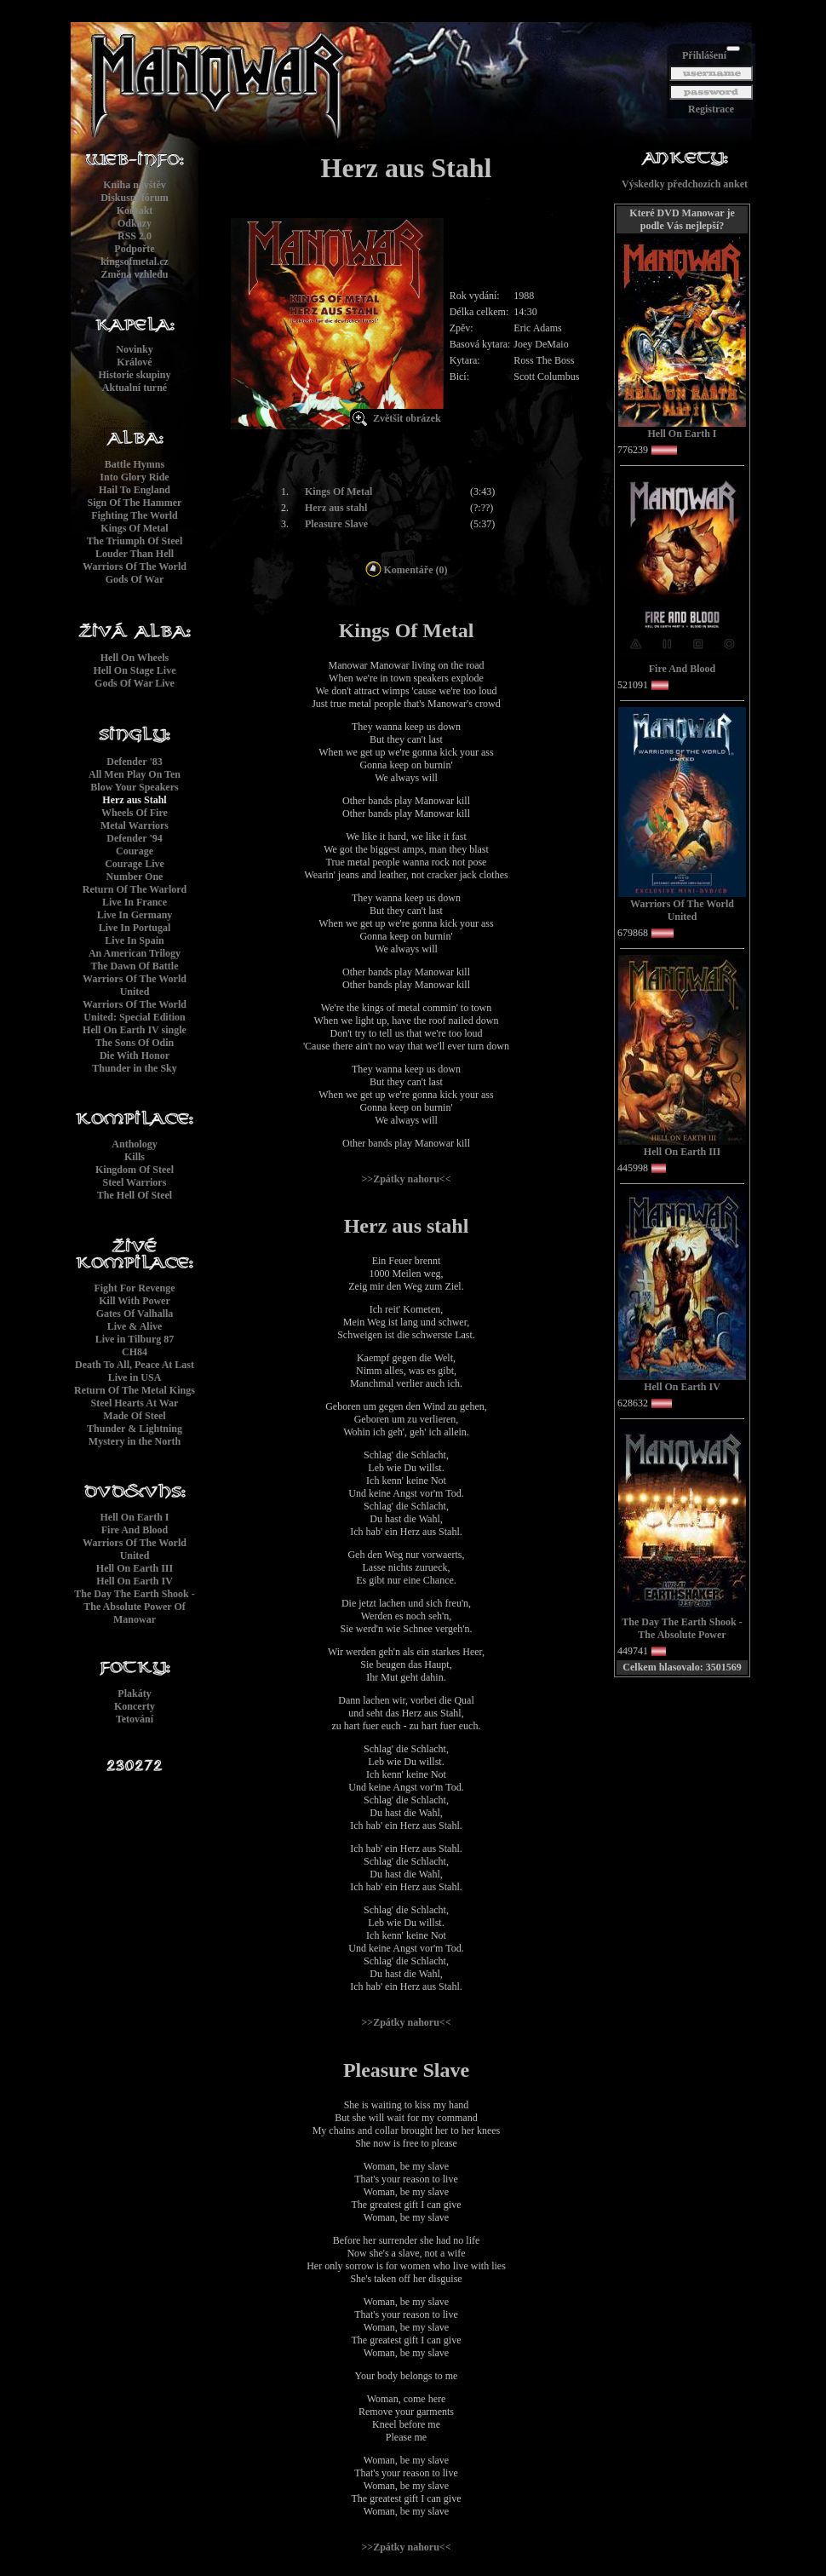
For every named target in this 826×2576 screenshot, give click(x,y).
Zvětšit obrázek (407, 418)
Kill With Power (134, 1301)
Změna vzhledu (134, 274)
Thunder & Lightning (134, 1429)
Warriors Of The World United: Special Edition (134, 1010)
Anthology (134, 1144)
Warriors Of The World (134, 566)
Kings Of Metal (134, 528)
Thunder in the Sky (134, 1068)
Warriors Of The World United (134, 985)
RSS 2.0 (135, 236)
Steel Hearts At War (135, 1403)
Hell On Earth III (134, 1568)
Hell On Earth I (134, 1517)
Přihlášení (704, 55)
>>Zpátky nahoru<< (405, 1179)
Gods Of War (134, 579)
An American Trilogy (135, 953)
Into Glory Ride (134, 477)
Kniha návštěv (134, 185)
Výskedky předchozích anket (685, 184)
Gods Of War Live (135, 683)
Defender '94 (134, 838)
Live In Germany (135, 915)
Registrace (711, 109)
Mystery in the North (135, 1441)
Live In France (134, 902)
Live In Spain (134, 940)
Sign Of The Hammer (135, 503)
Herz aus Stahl (134, 800)
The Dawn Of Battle (135, 966)
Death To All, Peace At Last (134, 1365)
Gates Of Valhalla (135, 1314)
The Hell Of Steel (134, 1195)
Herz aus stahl (336, 508)
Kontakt (135, 210)
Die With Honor (134, 1055)
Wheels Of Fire (134, 813)
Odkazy (135, 223)
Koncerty (134, 1706)
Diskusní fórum (134, 198)
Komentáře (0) (406, 570)
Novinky (134, 349)
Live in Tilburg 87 (135, 1339)
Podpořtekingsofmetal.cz (134, 255)
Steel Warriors (135, 1182)
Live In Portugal (135, 928)
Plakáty (134, 1693)
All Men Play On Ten (135, 774)
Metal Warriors (134, 825)
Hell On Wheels (134, 658)
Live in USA (135, 1377)
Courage (134, 851)
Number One (134, 877)
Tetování (134, 1719)
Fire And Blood (134, 1530)
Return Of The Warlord (135, 889)
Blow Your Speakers (134, 787)
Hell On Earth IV (134, 1581)
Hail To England (134, 490)
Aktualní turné (134, 388)
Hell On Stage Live (135, 670)
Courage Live (134, 864)
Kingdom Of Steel (134, 1170)
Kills (134, 1157)
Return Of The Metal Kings (134, 1390)
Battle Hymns (134, 464)
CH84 (134, 1352)
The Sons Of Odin (134, 1043)
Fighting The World (134, 515)
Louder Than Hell (134, 554)
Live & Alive (135, 1326)
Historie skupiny (134, 375)
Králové (134, 362)
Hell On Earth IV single (134, 1030)
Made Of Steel (134, 1416)
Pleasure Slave (336, 524)
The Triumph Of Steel (135, 541)
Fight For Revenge (134, 1288)
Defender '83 (134, 762)
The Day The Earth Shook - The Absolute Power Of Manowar (134, 1606)
